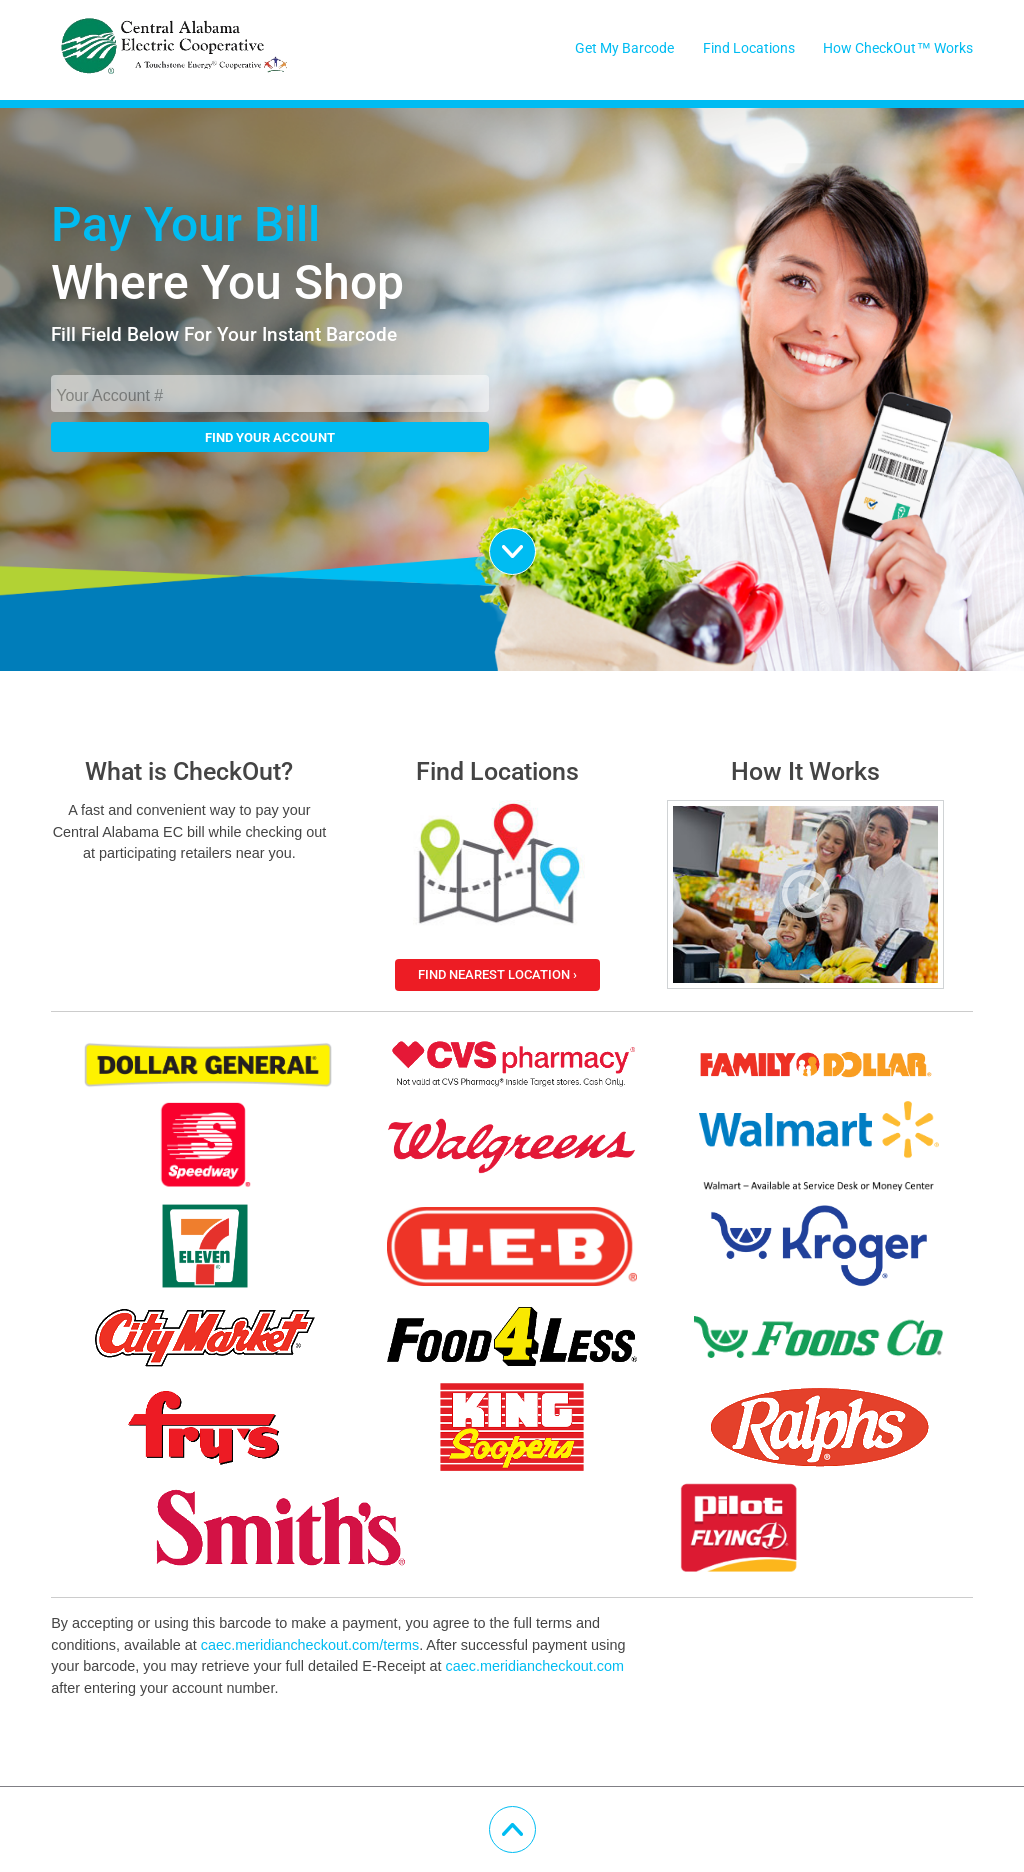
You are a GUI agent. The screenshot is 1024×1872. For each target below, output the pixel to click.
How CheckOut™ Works (897, 48)
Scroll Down (535, 541)
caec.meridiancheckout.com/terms (310, 1645)
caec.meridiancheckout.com (535, 1666)
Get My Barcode (624, 48)
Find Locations (749, 48)
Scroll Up (535, 1819)
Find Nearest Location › (497, 974)
